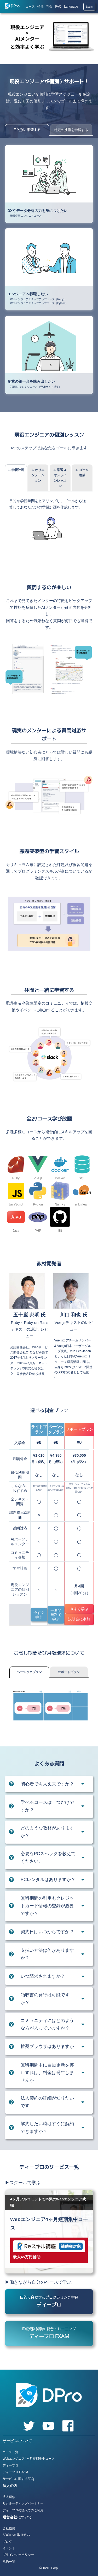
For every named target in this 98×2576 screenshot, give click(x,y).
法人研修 (9, 2497)
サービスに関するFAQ (18, 2479)
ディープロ (10, 2465)
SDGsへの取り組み (16, 2535)
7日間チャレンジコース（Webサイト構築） (35, 386)
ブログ (7, 2542)
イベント (9, 2548)
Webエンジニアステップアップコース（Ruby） (38, 299)
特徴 (40, 6)
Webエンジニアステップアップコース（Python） (39, 303)
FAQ (58, 6)
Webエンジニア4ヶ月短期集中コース (29, 2458)
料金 (49, 6)
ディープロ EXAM (15, 2472)
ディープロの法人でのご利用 (23, 2510)
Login (89, 6)
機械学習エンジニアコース (26, 215)
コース (30, 6)
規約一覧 (9, 2561)
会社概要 (9, 2528)
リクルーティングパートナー (23, 2503)
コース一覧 (10, 2452)
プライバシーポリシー (18, 2555)
